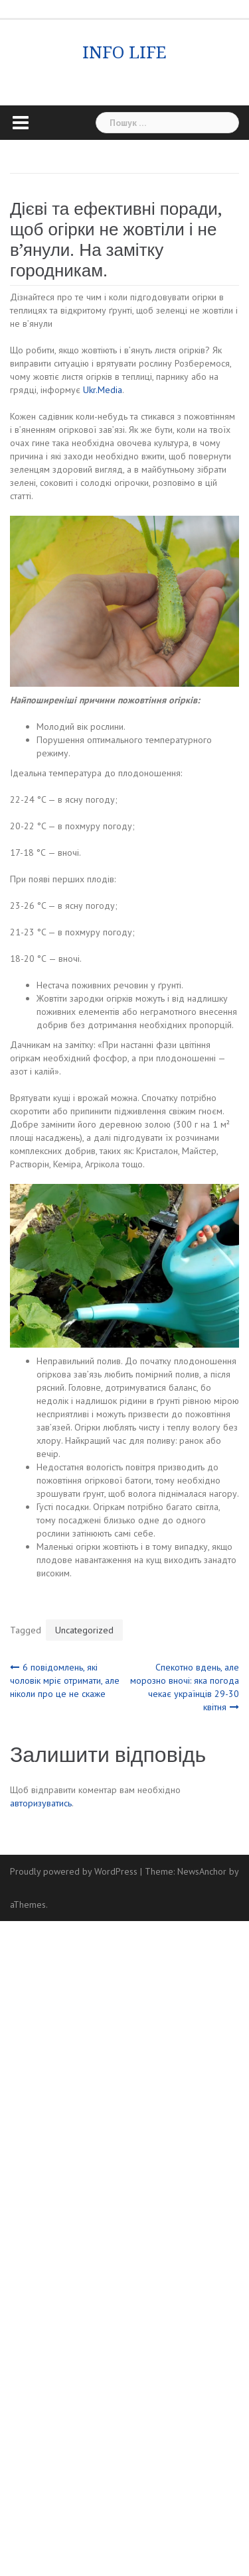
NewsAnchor (201, 1871)
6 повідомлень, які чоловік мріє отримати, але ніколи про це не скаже (65, 1680)
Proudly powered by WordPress (73, 1871)
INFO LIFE (124, 52)
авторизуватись (41, 1803)
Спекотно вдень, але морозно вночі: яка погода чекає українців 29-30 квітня (184, 1687)
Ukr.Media (102, 390)
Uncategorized (84, 1630)
